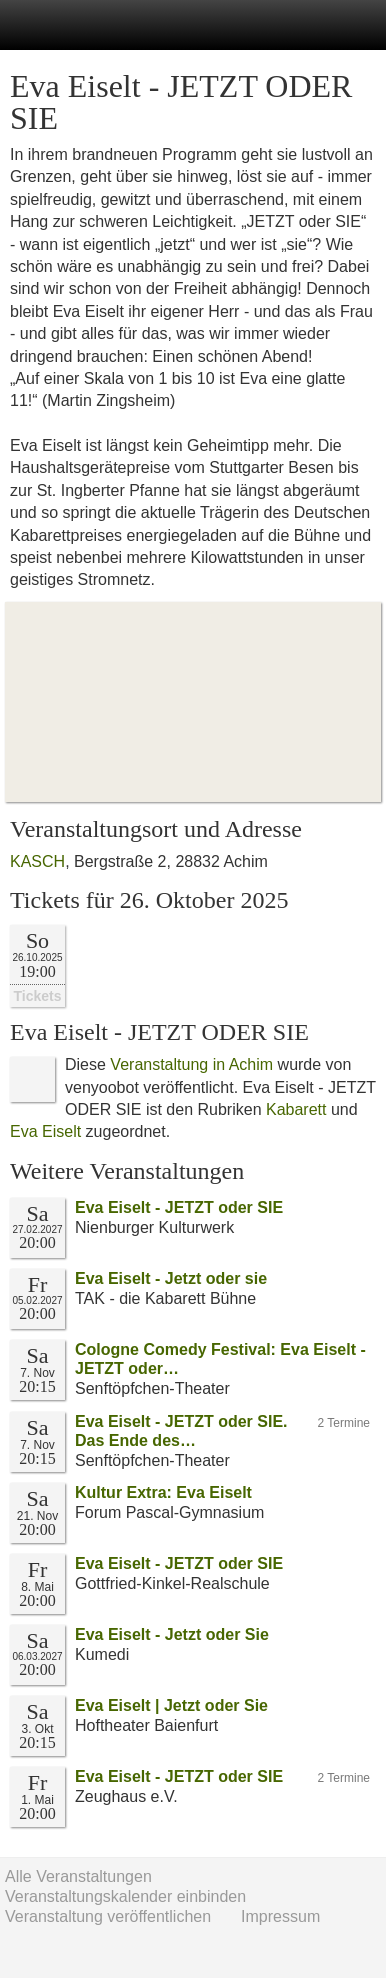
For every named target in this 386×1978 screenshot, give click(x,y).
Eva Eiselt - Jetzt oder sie (171, 1278)
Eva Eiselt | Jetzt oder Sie (171, 1705)
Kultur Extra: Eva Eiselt (163, 1492)
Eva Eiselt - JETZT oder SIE (179, 1207)
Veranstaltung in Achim (191, 1064)
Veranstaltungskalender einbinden (125, 1896)
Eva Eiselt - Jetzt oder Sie (172, 1634)
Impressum (280, 1916)
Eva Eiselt (45, 1131)
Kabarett (296, 1109)
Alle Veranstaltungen (78, 1876)
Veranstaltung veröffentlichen (108, 1916)
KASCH (37, 861)
